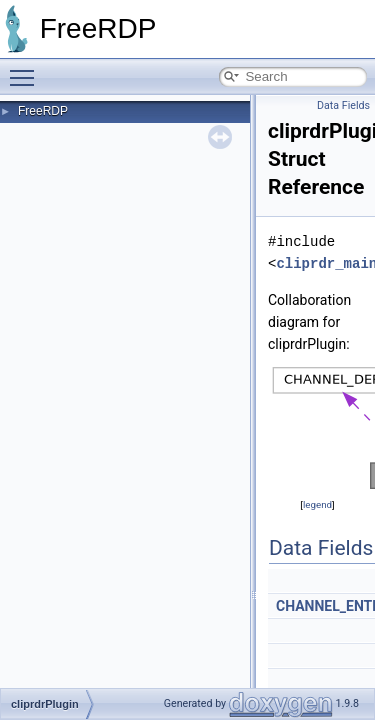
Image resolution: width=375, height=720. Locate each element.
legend (317, 504)
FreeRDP (43, 111)
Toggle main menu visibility (27, 69)
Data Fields (343, 105)
